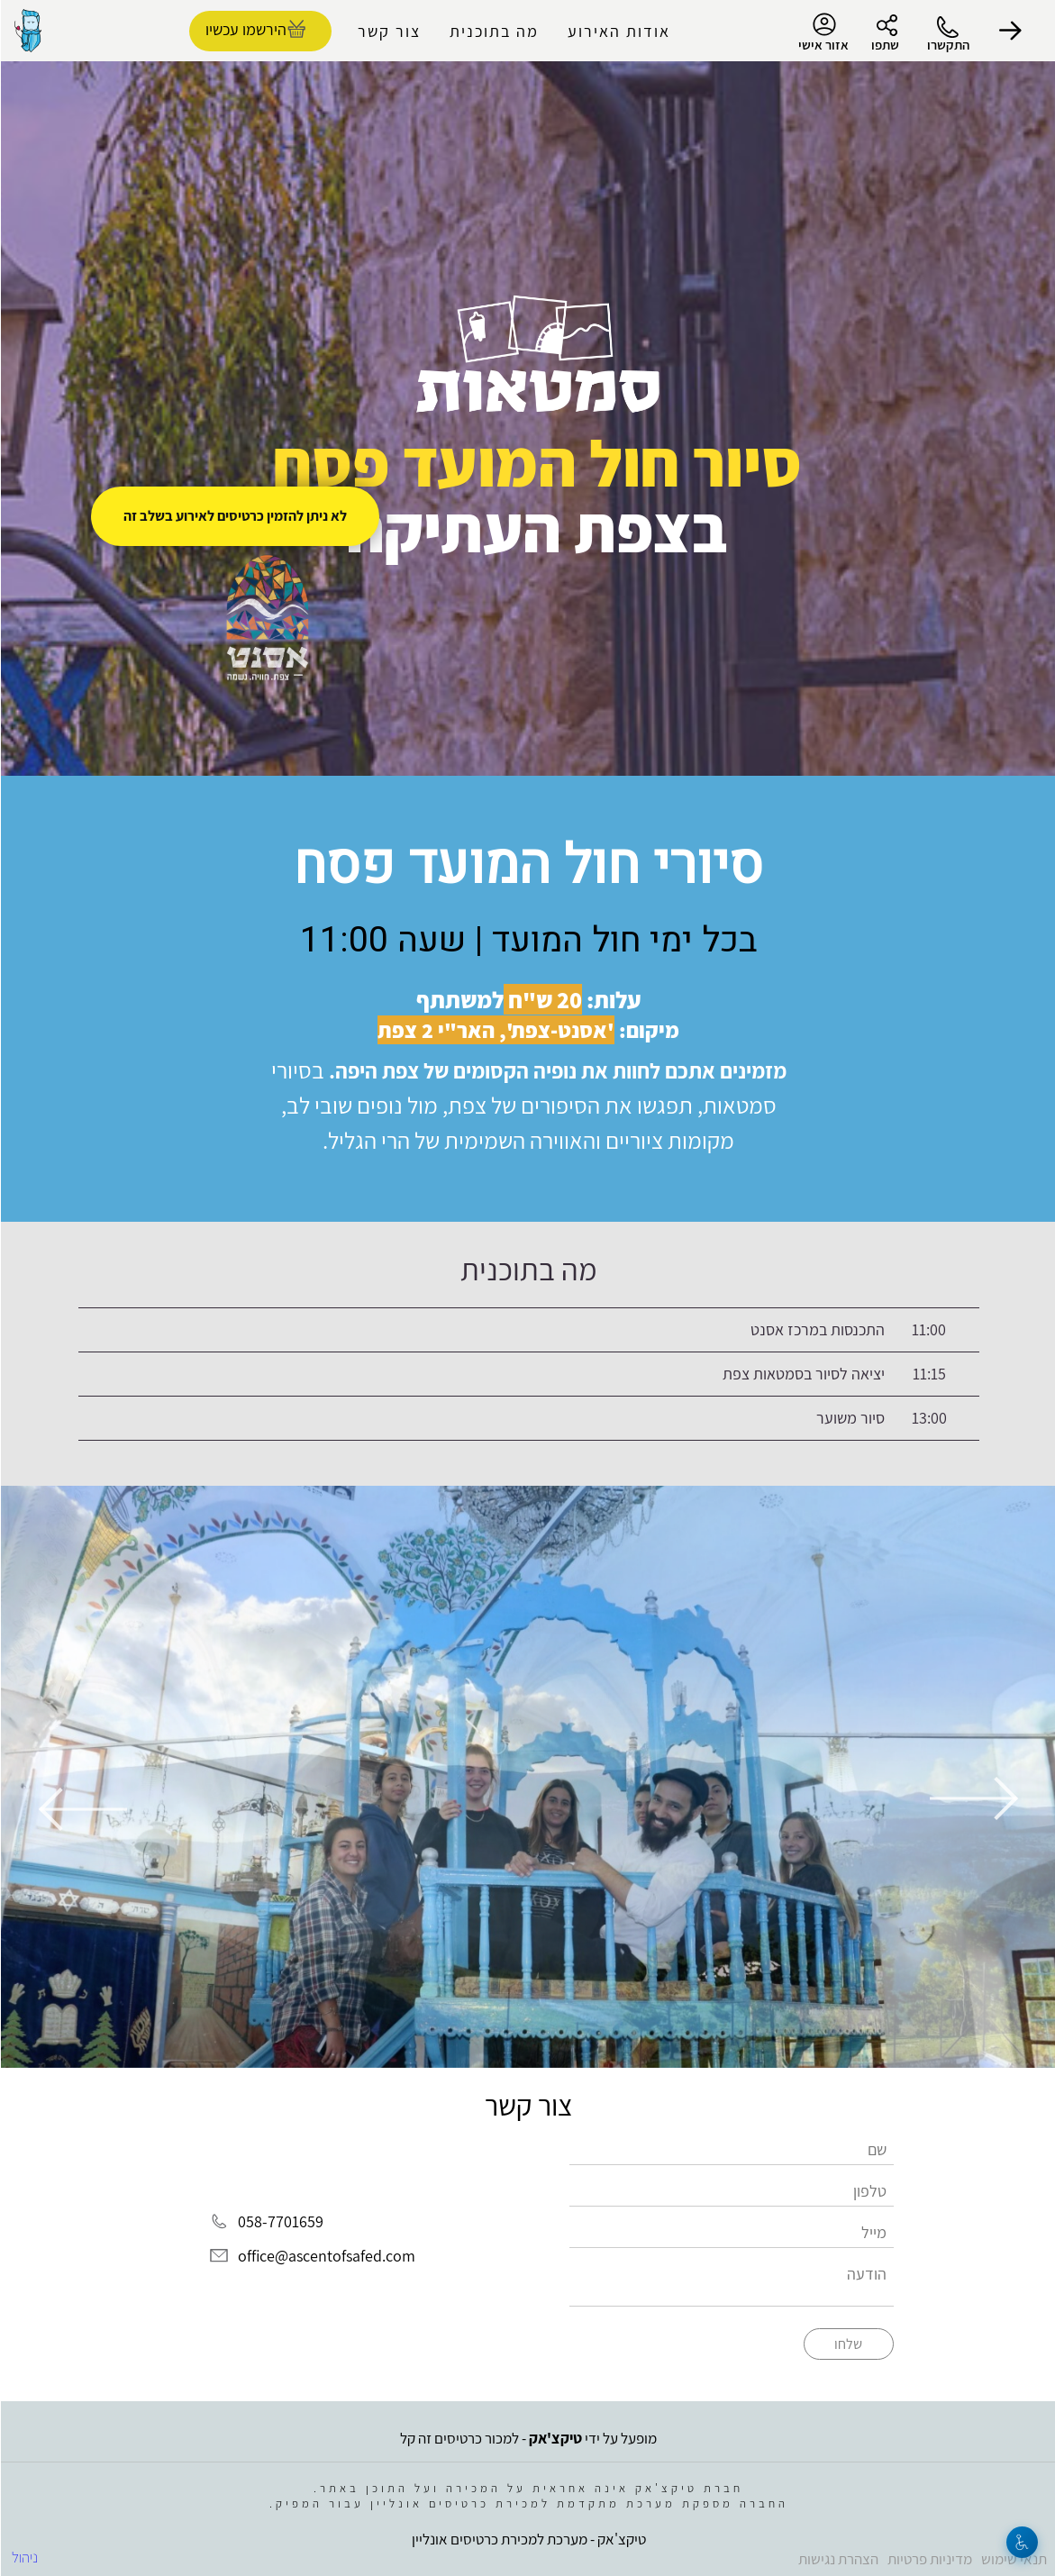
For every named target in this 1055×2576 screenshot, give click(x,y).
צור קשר (388, 31)
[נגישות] (1021, 2542)
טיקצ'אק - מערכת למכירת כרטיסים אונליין (528, 2539)
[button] (1010, 30)
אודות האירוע (618, 31)
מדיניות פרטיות (929, 2559)
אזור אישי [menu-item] (822, 32)
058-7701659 (280, 2222)
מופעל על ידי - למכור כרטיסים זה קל (527, 2438)
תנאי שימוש (1013, 2559)
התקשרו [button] (947, 44)
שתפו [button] (884, 44)
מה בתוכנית (493, 31)
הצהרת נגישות (837, 2559)
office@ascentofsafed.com (325, 2255)
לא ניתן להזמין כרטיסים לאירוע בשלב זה (234, 515)
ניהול (24, 2557)
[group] (527, 1777)
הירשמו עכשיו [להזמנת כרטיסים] (245, 29)
